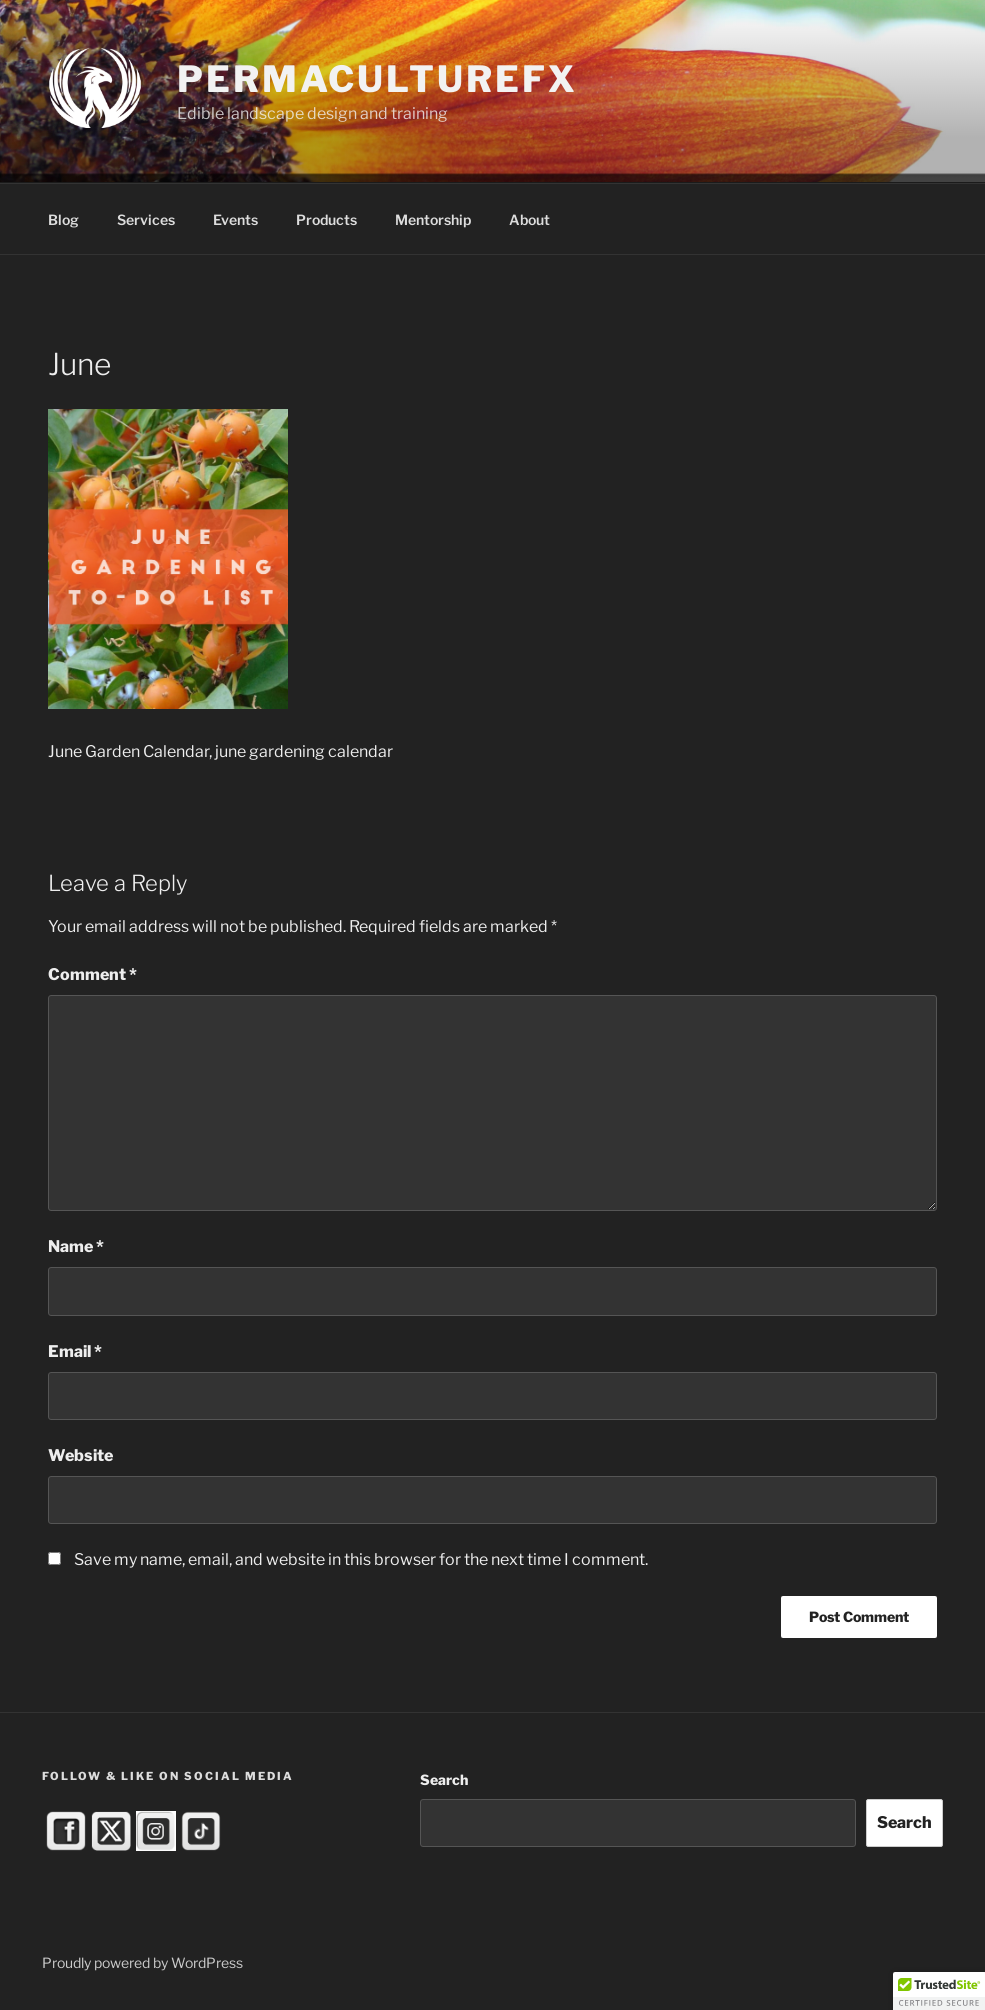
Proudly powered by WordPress (142, 1962)
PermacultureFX (377, 79)
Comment (92, 974)
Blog (63, 219)
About (529, 219)
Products (326, 219)
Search (444, 1779)
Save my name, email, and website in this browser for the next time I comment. (361, 1559)
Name (76, 1246)
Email (75, 1351)
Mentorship (433, 219)
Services (146, 219)
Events (235, 219)
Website (80, 1455)
